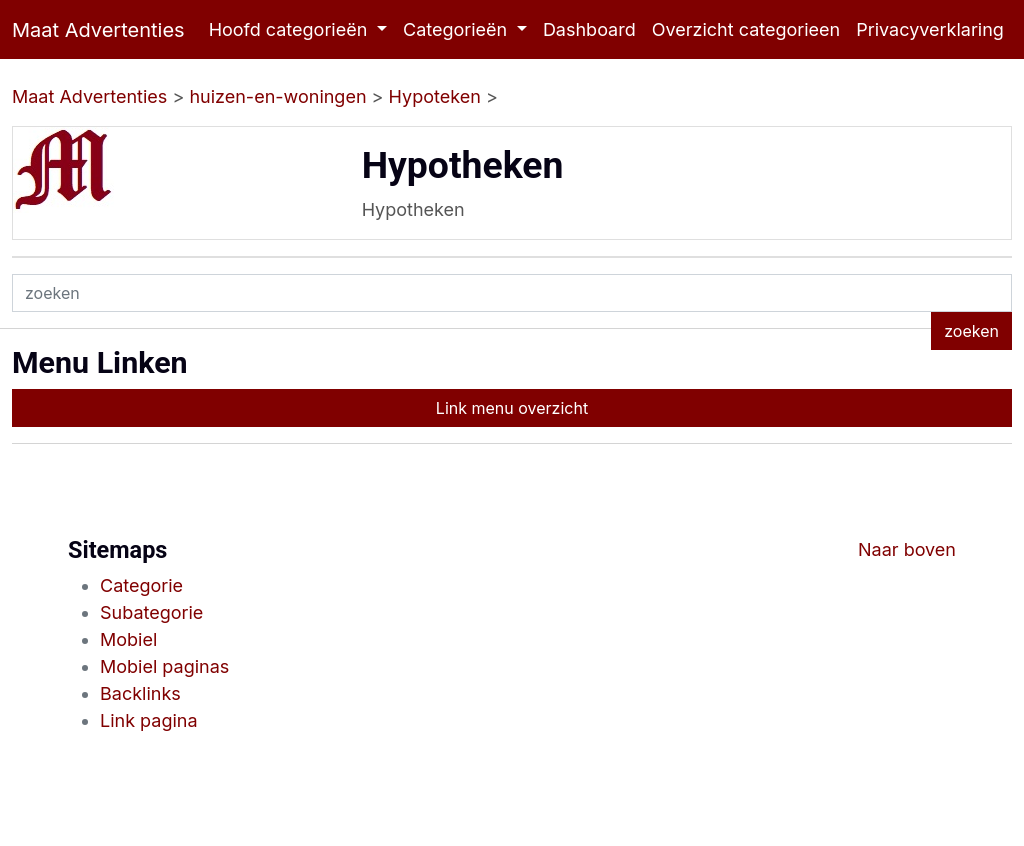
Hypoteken (435, 96)
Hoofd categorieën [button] (291, 29)
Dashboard (589, 29)
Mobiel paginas (164, 666)
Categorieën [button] (457, 29)
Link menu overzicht (512, 408)
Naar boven (907, 549)
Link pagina (149, 720)
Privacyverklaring (930, 29)
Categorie (141, 585)
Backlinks (140, 693)
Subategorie (151, 612)
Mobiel (128, 639)
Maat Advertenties (98, 30)
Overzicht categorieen (746, 29)
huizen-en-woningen (277, 96)
